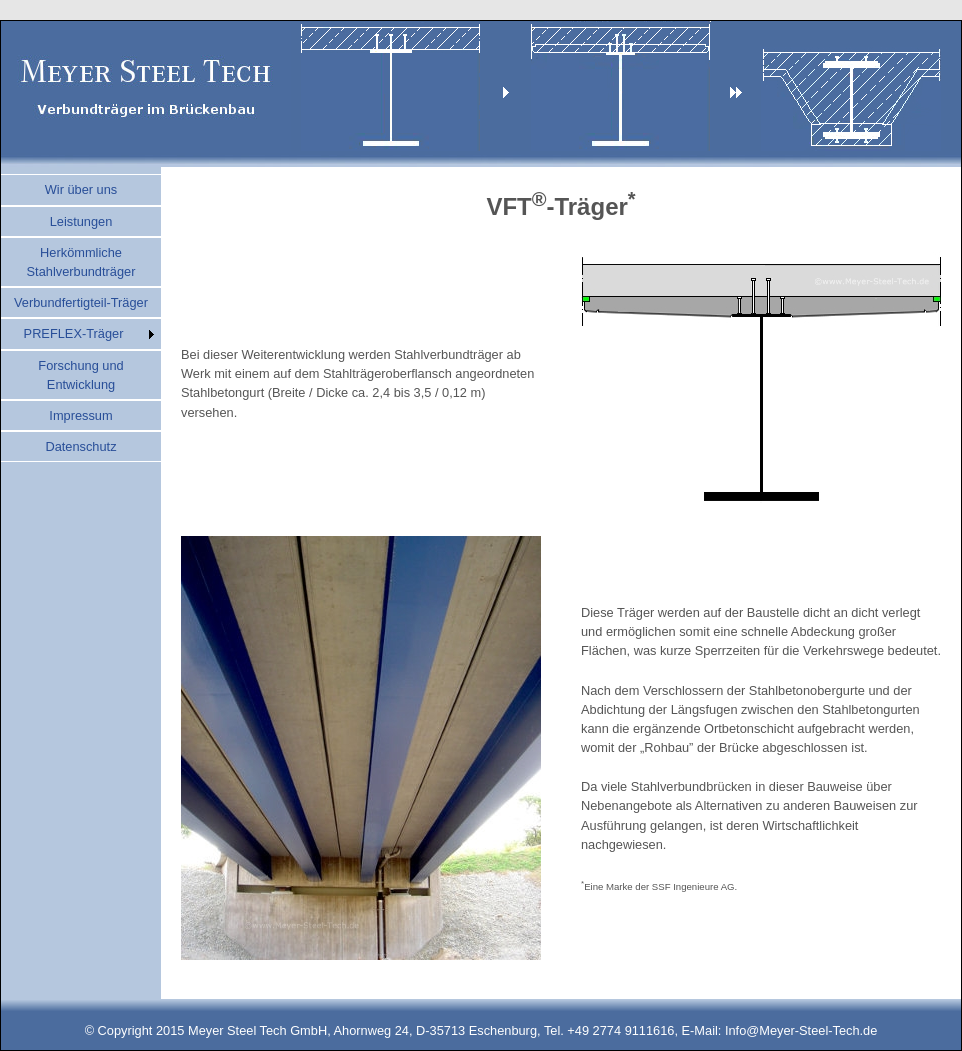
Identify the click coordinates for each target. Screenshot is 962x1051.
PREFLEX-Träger (74, 333)
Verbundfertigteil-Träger (81, 302)
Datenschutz (80, 446)
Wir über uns (81, 189)
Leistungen (81, 221)
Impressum (80, 415)
